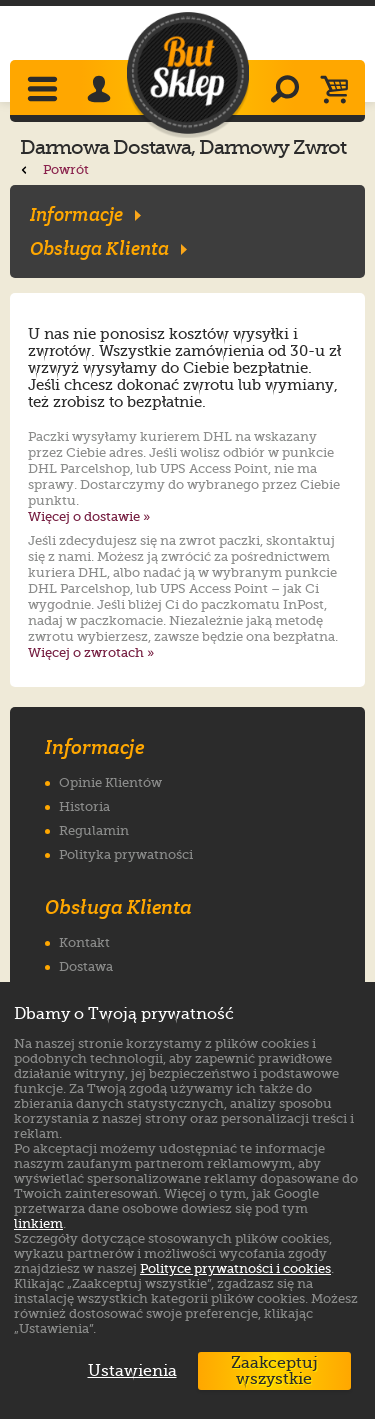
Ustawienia (128, 1371)
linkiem (38, 1223)
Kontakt (84, 942)
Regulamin (94, 830)
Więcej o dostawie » (89, 516)
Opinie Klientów (110, 782)
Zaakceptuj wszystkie (274, 1371)
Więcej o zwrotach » (91, 652)
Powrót (54, 169)
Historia (84, 806)
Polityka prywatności (126, 854)
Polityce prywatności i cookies (235, 1268)
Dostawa (86, 966)
